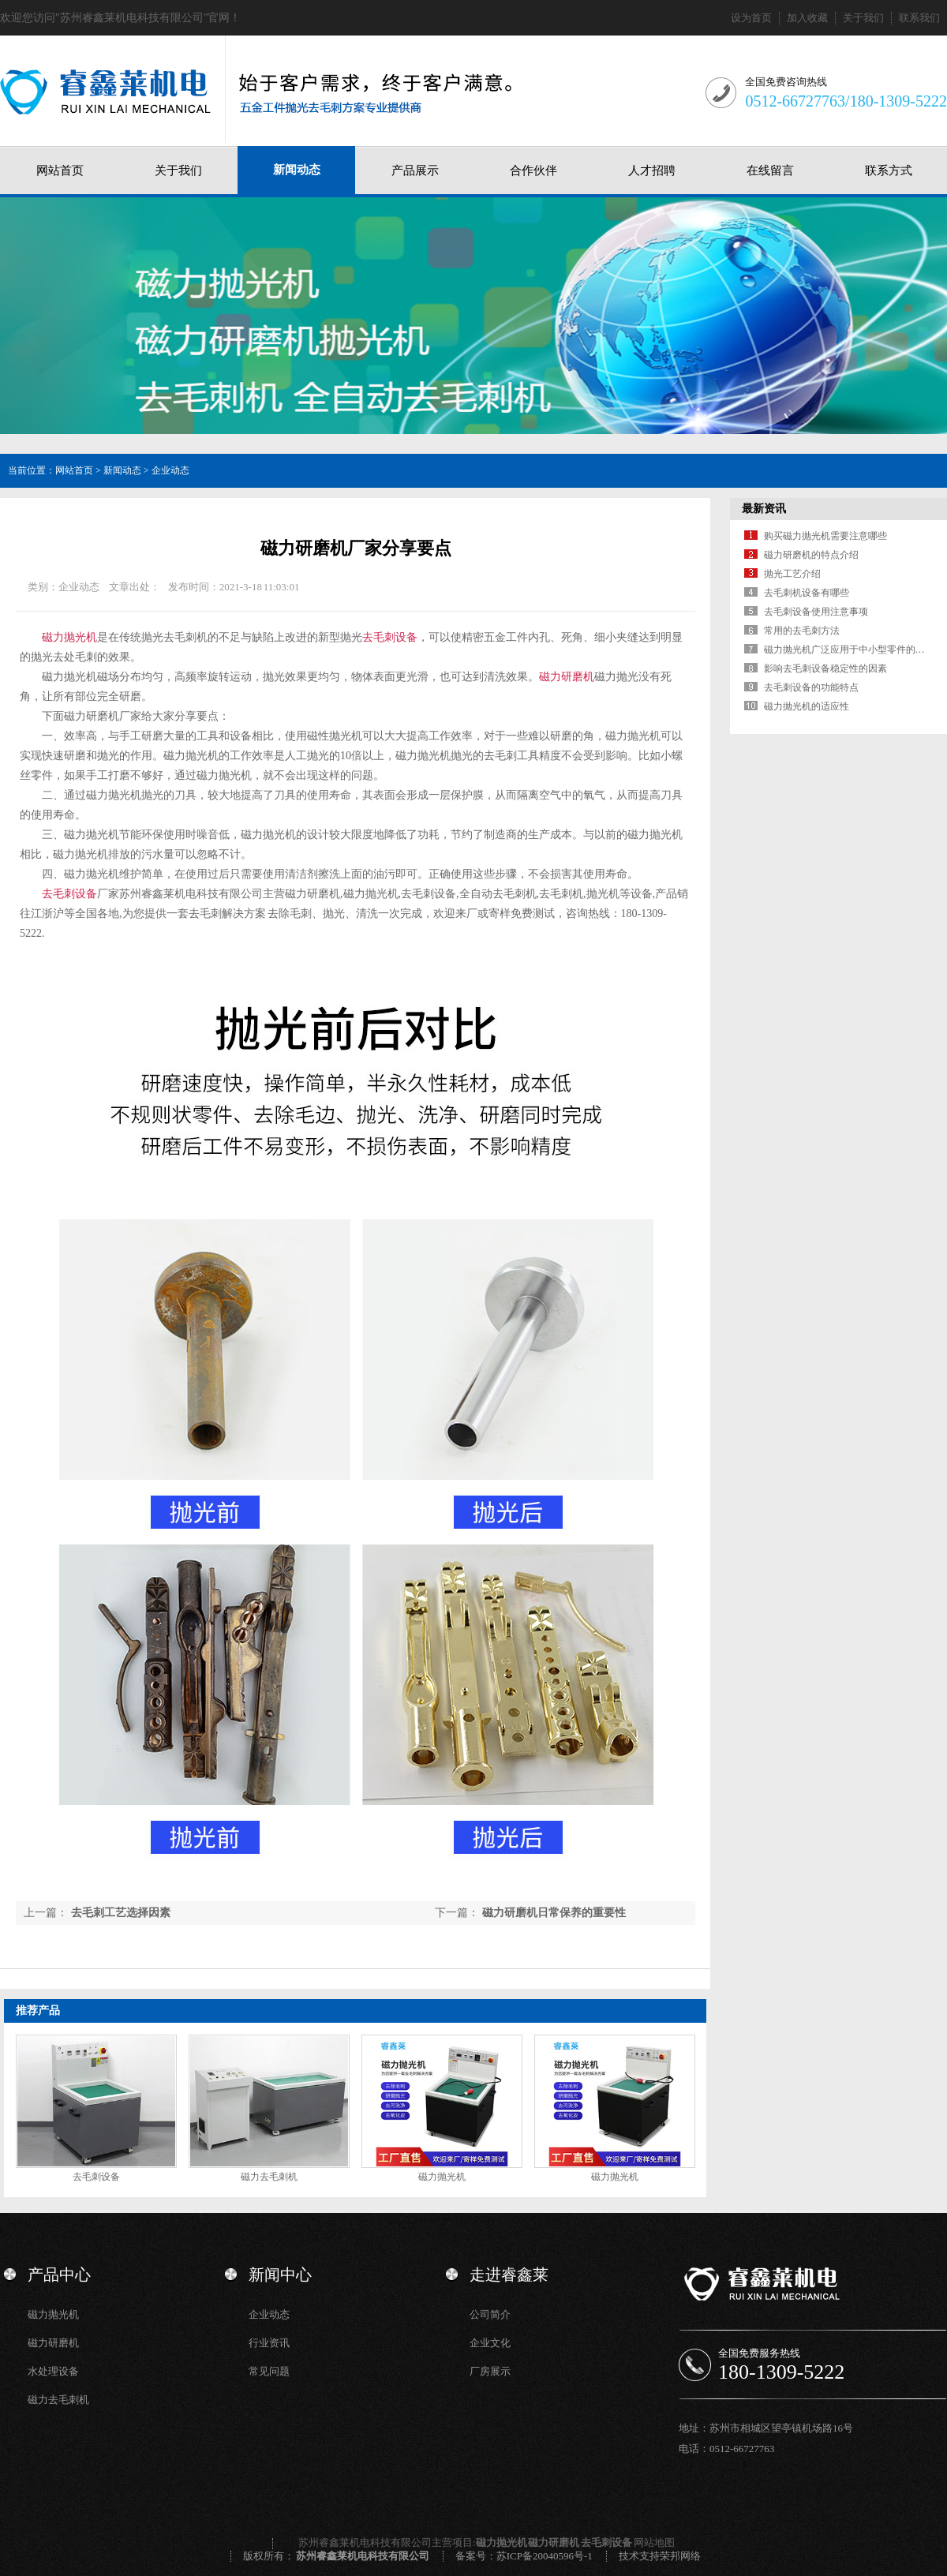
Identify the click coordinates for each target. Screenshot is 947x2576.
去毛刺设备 (389, 637)
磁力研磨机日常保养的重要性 (554, 1913)
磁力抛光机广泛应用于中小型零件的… (844, 649)
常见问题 (269, 2371)
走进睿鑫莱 (509, 2274)
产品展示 (415, 170)
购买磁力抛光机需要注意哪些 (825, 535)
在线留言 (770, 170)
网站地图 (654, 2542)
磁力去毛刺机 (269, 2176)
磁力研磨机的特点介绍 (811, 554)
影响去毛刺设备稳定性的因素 (825, 668)
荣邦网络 (680, 2556)
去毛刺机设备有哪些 (806, 592)
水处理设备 (53, 2371)
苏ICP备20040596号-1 (544, 2556)
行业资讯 (269, 2343)
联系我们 (919, 18)
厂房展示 (490, 2371)
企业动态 (170, 470)
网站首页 (60, 170)
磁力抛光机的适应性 (806, 706)
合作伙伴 (533, 170)
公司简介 (490, 2314)
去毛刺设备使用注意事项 (816, 611)
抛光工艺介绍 (792, 573)
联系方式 (888, 170)
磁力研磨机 (566, 677)
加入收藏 (807, 18)
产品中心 (59, 2274)
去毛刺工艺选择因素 (120, 1913)
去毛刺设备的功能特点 (811, 687)
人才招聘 (652, 170)
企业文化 (490, 2343)
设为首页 (751, 18)
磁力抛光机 (69, 637)
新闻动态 (296, 169)
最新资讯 (764, 509)
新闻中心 (280, 2274)
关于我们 (863, 18)
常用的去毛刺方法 (802, 630)
